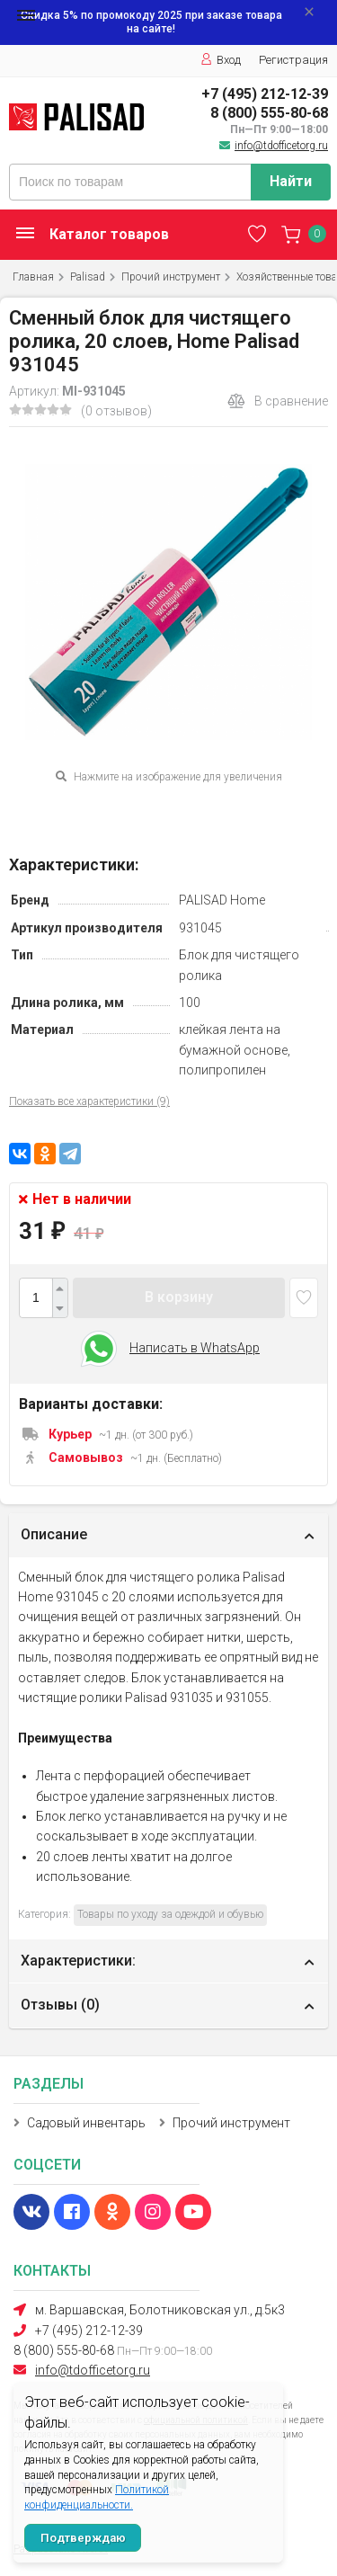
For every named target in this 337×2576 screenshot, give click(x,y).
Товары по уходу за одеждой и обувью (170, 1914)
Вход (220, 60)
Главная (33, 277)
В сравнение (277, 401)
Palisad (87, 277)
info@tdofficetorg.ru (281, 145)
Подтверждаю (83, 2538)
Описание (54, 1534)
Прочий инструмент (170, 277)
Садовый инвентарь (86, 2123)
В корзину (179, 1297)
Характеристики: (78, 1960)
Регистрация (293, 60)
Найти (291, 181)
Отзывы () (60, 2004)
